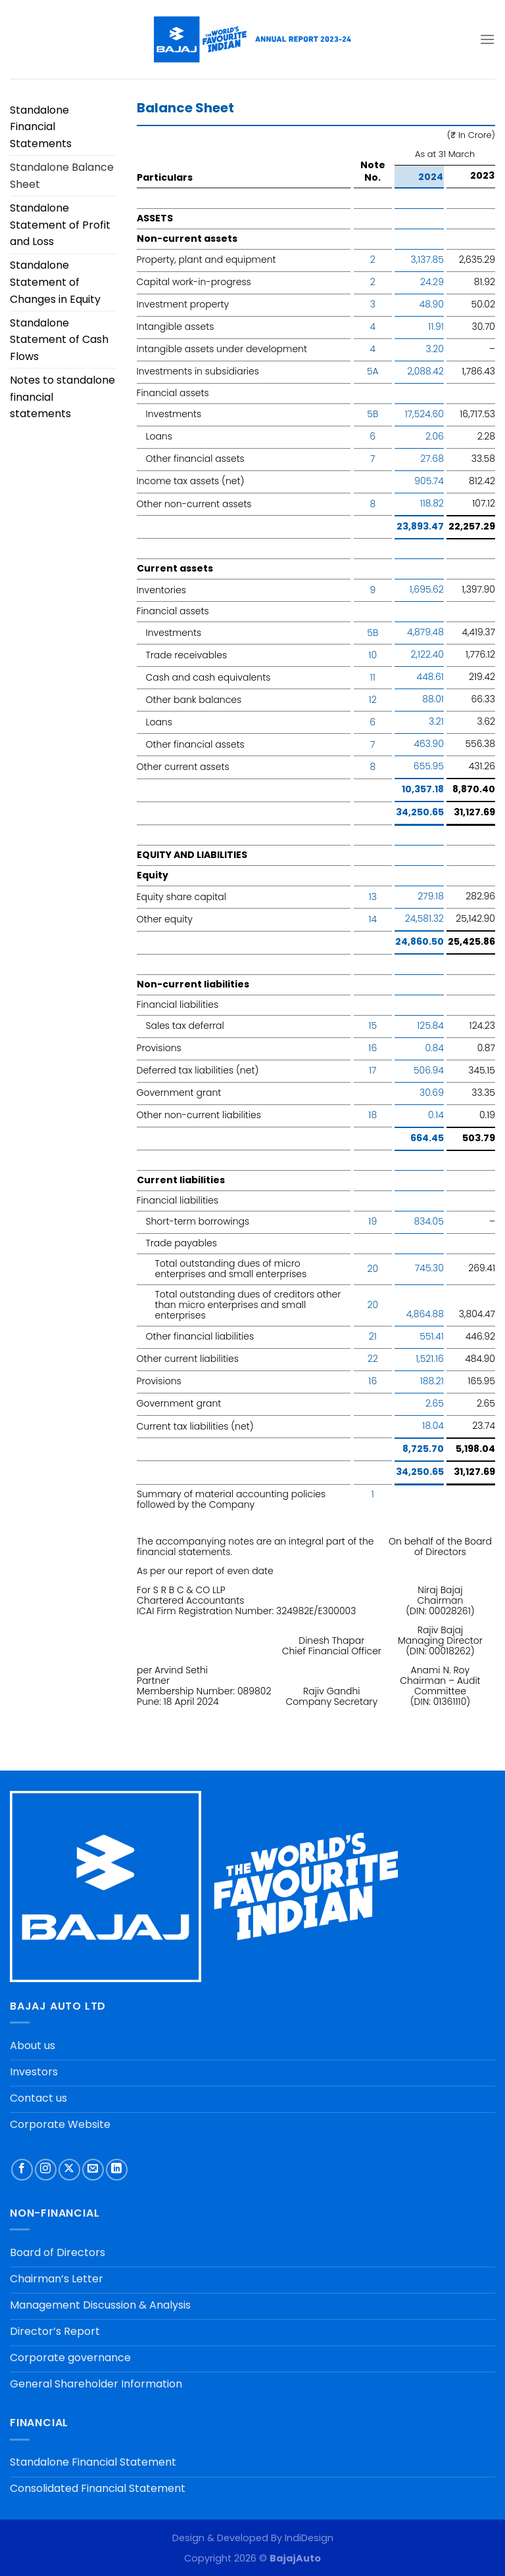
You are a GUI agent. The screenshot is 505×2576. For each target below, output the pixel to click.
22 (373, 1358)
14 (372, 919)
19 (372, 1221)
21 (373, 1336)
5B (372, 413)
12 (373, 699)
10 (372, 655)
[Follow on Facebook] (22, 2170)
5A (373, 371)
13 (373, 896)
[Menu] (487, 39)
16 (372, 1047)
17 (373, 1070)
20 (372, 1268)
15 (372, 1025)
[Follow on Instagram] (46, 2170)
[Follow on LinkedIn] (117, 2170)
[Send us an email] (93, 2170)
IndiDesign (309, 2537)
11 (372, 677)
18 (372, 1114)
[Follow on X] (69, 2170)
